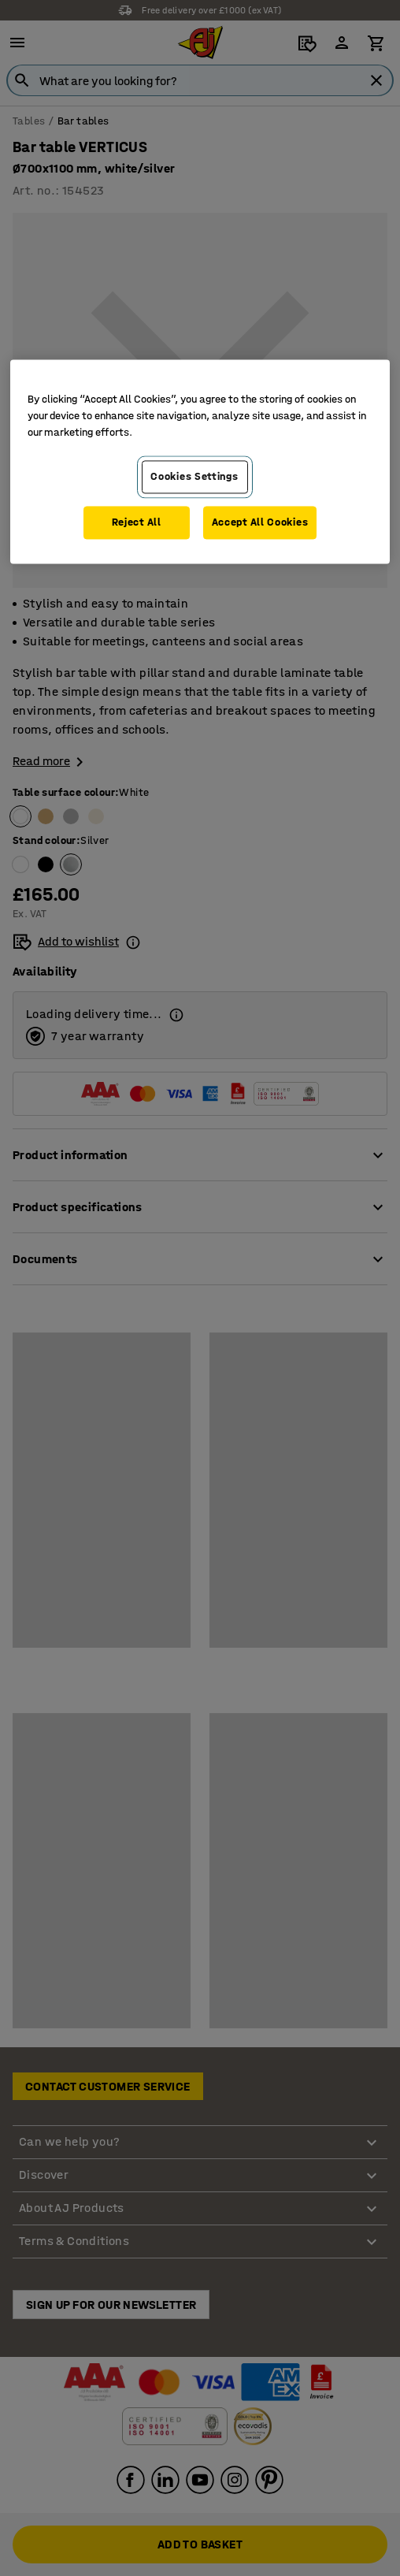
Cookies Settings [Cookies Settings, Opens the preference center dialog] (194, 477)
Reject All (136, 522)
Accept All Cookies (260, 522)
